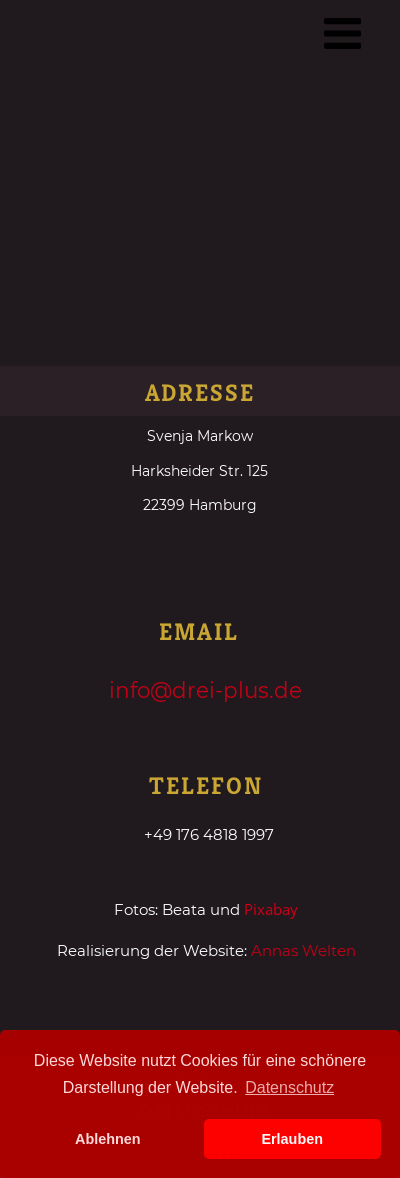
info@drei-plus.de (205, 690)
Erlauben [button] (292, 1139)
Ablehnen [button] (108, 1139)
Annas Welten (303, 950)
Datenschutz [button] (289, 1087)
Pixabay (271, 909)
